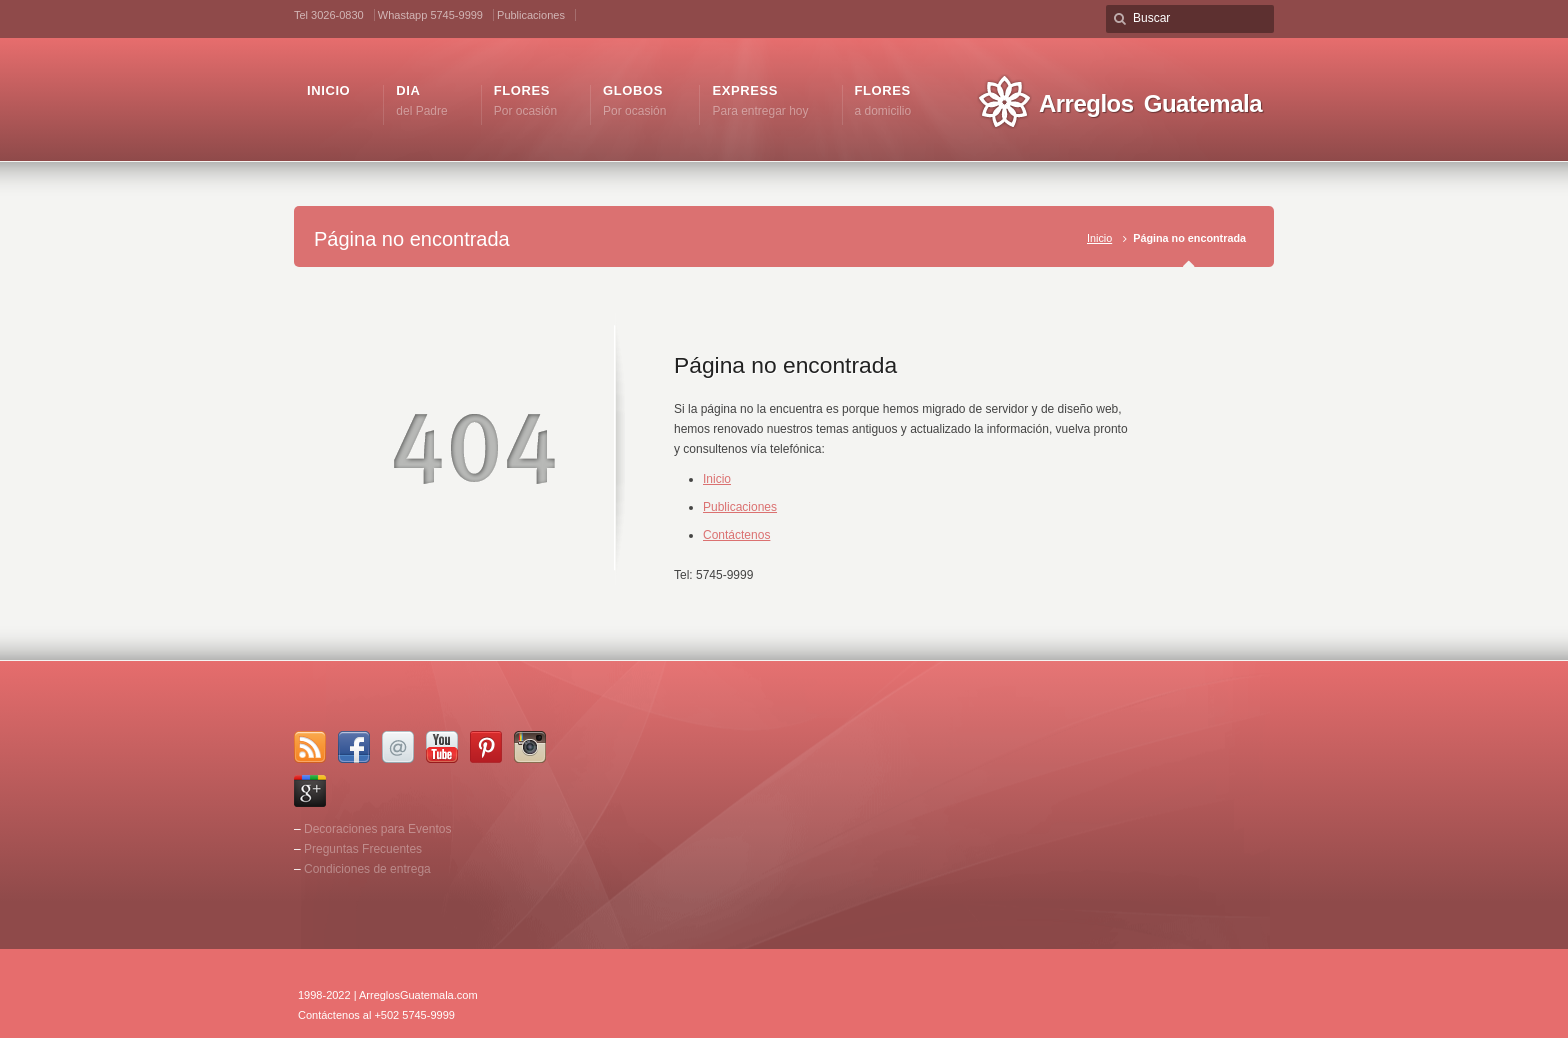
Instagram (530, 747)
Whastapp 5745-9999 (430, 15)
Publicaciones (531, 15)
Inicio (1099, 238)
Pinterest (486, 747)
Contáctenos (736, 535)
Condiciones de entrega (367, 869)
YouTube (442, 747)
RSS (310, 747)
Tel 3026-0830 (329, 15)
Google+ (310, 791)
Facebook (354, 747)
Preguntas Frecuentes (363, 849)
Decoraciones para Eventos (377, 829)
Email (398, 747)
